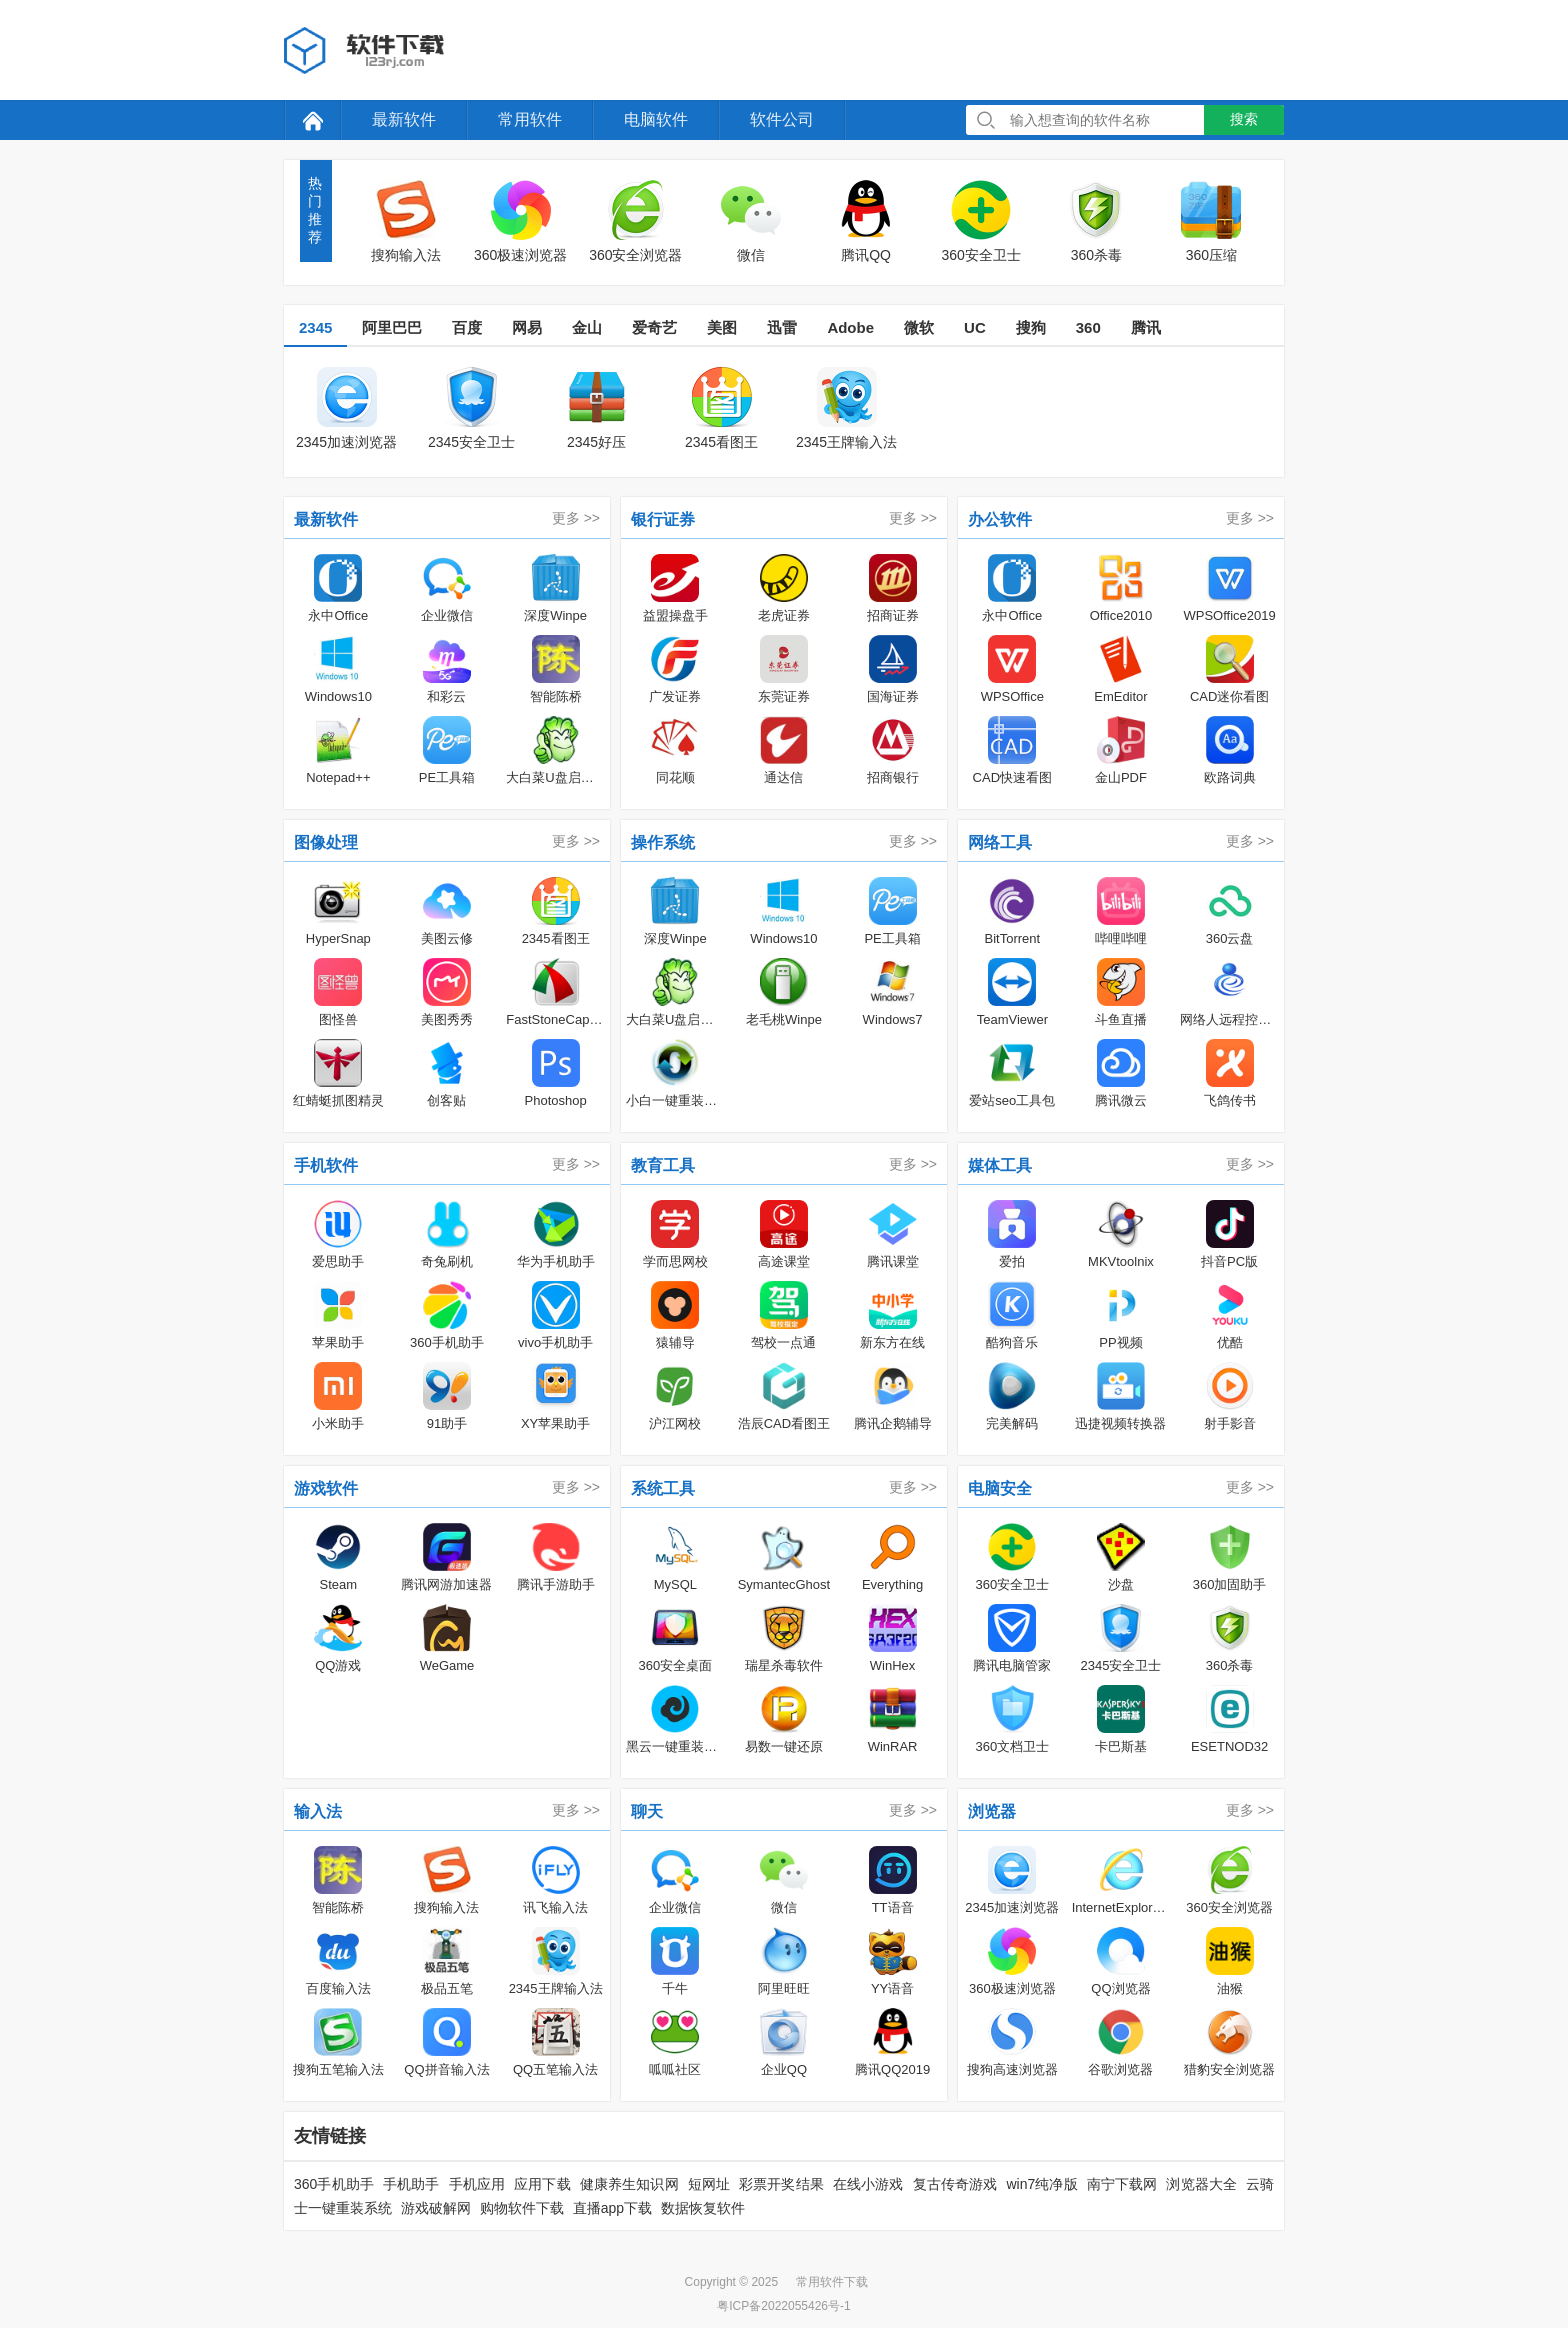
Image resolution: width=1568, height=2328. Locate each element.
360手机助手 (334, 2184)
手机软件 (326, 1165)
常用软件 (530, 119)
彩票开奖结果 (781, 2184)
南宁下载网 (1122, 2184)
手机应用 (477, 2184)
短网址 (709, 2184)
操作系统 (663, 842)
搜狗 (1031, 327)
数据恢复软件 (703, 2208)
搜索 (1244, 119)
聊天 (647, 1811)
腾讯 (1146, 327)
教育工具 (663, 1165)
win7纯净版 (1041, 2184)
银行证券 (663, 519)
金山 (587, 327)
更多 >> (576, 518)
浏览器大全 (1201, 2184)
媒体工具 (1000, 1165)
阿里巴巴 (392, 327)
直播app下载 (612, 2208)
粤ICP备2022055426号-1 (783, 2306)
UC (975, 327)
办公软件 (1000, 519)
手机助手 (411, 2184)
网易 (527, 327)
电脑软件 (656, 119)
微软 (919, 327)
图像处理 (326, 842)
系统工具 (663, 1488)
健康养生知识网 (629, 2184)
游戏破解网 (436, 2208)
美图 (722, 327)
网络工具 (1000, 842)
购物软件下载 (522, 2208)
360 (1088, 327)
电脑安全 (1000, 1488)
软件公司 (782, 119)
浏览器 (992, 1811)
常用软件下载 (832, 2282)
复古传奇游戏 (955, 2184)
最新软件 (404, 119)
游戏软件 (326, 1488)
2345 (315, 327)
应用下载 (542, 2184)
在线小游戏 (868, 2184)
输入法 (318, 1811)
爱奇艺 (654, 327)
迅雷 (782, 327)
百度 (467, 327)
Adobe (850, 327)
